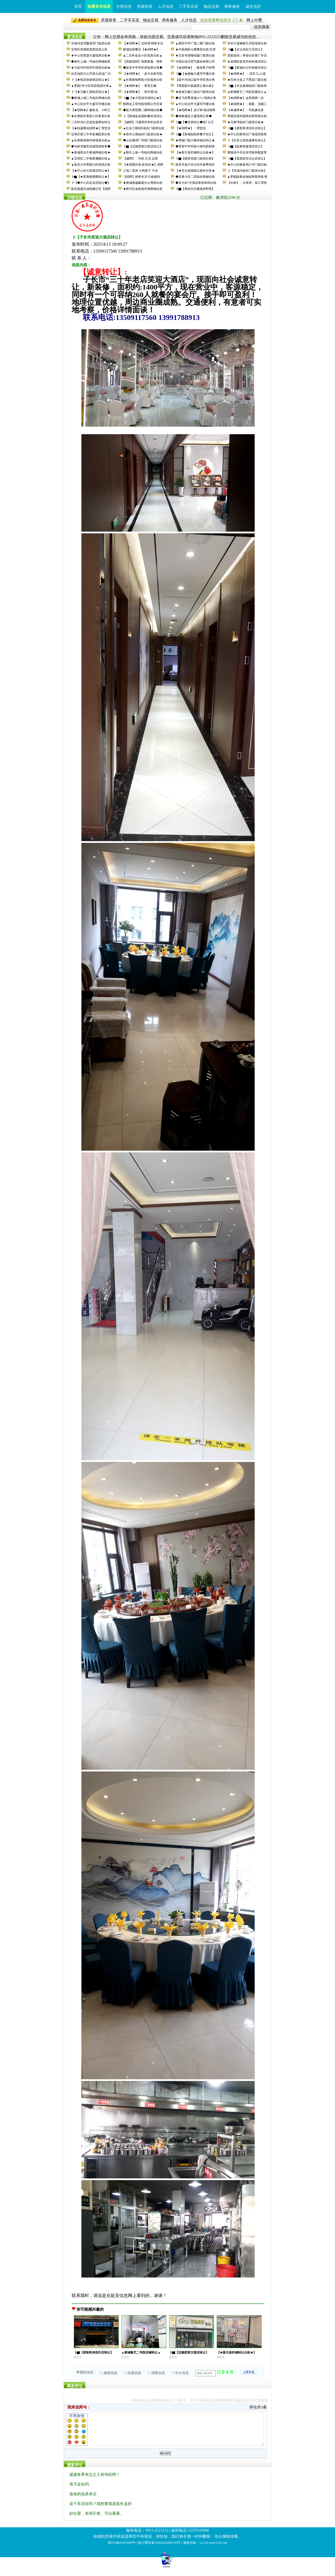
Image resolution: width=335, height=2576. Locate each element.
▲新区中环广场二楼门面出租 (195, 43)
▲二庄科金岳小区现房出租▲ (142, 55)
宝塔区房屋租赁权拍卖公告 (89, 49)
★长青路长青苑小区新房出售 (90, 116)
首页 (78, 6)
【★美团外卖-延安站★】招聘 (143, 164)
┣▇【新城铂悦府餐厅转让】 (195, 134)
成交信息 (253, 6)
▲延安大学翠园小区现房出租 (90, 164)
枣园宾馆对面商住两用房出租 (247, 116)
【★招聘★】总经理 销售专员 (143, 43)
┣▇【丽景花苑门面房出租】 (195, 158)
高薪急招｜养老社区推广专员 (247, 55)
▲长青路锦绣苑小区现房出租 (142, 79)
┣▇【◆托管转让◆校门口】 (195, 122)
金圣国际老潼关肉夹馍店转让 (247, 61)
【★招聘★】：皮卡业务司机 (142, 73)
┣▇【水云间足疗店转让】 (245, 49)
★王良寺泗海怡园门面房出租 (195, 55)
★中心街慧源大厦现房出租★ (90, 55)
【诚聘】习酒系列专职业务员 (142, 122)
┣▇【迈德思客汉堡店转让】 (142, 146)
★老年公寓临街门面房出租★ (142, 134)
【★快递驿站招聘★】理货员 (90, 128)
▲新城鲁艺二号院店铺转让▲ (247, 92)
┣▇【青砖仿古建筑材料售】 (195, 188)
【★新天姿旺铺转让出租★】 (195, 152)
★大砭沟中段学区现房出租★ (90, 67)
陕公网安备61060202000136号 (159, 2549)
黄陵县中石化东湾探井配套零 (247, 152)
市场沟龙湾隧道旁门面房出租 (90, 43)
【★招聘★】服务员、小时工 (90, 110)
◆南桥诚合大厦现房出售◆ (193, 116)
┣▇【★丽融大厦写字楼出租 (195, 73)
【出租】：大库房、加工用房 (247, 182)
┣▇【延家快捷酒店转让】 (245, 146)
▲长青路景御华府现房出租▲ (90, 140)
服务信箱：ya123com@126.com (205, 2549)
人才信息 (165, 6)
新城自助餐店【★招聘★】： (142, 49)
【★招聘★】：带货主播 (139, 85)
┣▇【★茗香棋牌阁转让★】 (90, 176)
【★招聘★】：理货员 (190, 128)
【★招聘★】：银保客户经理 (195, 67)
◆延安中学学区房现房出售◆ (142, 67)
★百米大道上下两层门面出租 (247, 79)
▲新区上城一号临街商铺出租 (142, 152)
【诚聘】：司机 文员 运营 (140, 158)
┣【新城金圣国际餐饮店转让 (142, 116)
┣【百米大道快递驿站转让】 (247, 140)
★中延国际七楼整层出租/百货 (195, 49)
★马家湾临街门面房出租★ (245, 122)
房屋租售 (144, 6)
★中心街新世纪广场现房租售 (247, 134)
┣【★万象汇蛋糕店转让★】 (90, 92)
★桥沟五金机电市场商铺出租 (142, 188)
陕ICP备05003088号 (122, 2549)
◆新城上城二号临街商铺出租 (90, 98)
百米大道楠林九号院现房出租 (247, 43)
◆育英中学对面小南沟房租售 (195, 146)
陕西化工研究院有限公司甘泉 (142, 104)
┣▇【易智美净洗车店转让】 (247, 128)
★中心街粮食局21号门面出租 (247, 164)
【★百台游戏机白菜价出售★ (195, 170)
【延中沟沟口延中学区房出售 (195, 79)
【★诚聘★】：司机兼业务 (245, 110)
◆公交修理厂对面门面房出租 (142, 140)
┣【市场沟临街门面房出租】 (247, 170)
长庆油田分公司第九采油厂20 (90, 73)
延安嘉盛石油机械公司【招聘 (90, 188)
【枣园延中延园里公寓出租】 (195, 85)
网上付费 (254, 20)
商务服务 (232, 6)
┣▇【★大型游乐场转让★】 (142, 98)
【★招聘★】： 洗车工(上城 (246, 73)
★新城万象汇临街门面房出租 (195, 92)
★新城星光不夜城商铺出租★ (90, 152)
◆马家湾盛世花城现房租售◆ (90, 146)
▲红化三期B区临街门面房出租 (143, 128)
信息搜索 (261, 27)
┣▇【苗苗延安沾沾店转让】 (247, 158)
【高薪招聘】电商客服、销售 (142, 61)
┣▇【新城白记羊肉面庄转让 (247, 67)
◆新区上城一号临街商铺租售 (90, 61)
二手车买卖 (188, 6)
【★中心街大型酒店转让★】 (90, 170)
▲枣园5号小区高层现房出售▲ (91, 85)
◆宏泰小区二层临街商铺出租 (195, 176)
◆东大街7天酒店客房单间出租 (195, 182)
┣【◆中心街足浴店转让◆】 (90, 182)
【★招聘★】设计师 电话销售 (195, 110)
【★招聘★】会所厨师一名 (245, 98)
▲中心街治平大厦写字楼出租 (90, 104)
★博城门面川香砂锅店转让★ (195, 140)
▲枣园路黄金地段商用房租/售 (247, 176)
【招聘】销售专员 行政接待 (141, 176)
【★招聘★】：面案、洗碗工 (247, 104)
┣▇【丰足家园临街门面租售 (247, 85)
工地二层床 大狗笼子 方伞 (140, 170)
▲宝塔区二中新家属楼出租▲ (90, 158)
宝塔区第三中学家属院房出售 (90, 134)
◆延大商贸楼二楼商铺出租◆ (142, 110)
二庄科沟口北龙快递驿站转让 (90, 122)
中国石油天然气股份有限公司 (195, 61)
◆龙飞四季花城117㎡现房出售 (195, 98)
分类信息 (124, 6)
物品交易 (211, 6)
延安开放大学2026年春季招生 (195, 164)
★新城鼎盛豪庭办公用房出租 (142, 182)
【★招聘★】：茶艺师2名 (140, 92)
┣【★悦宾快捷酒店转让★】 (90, 79)
